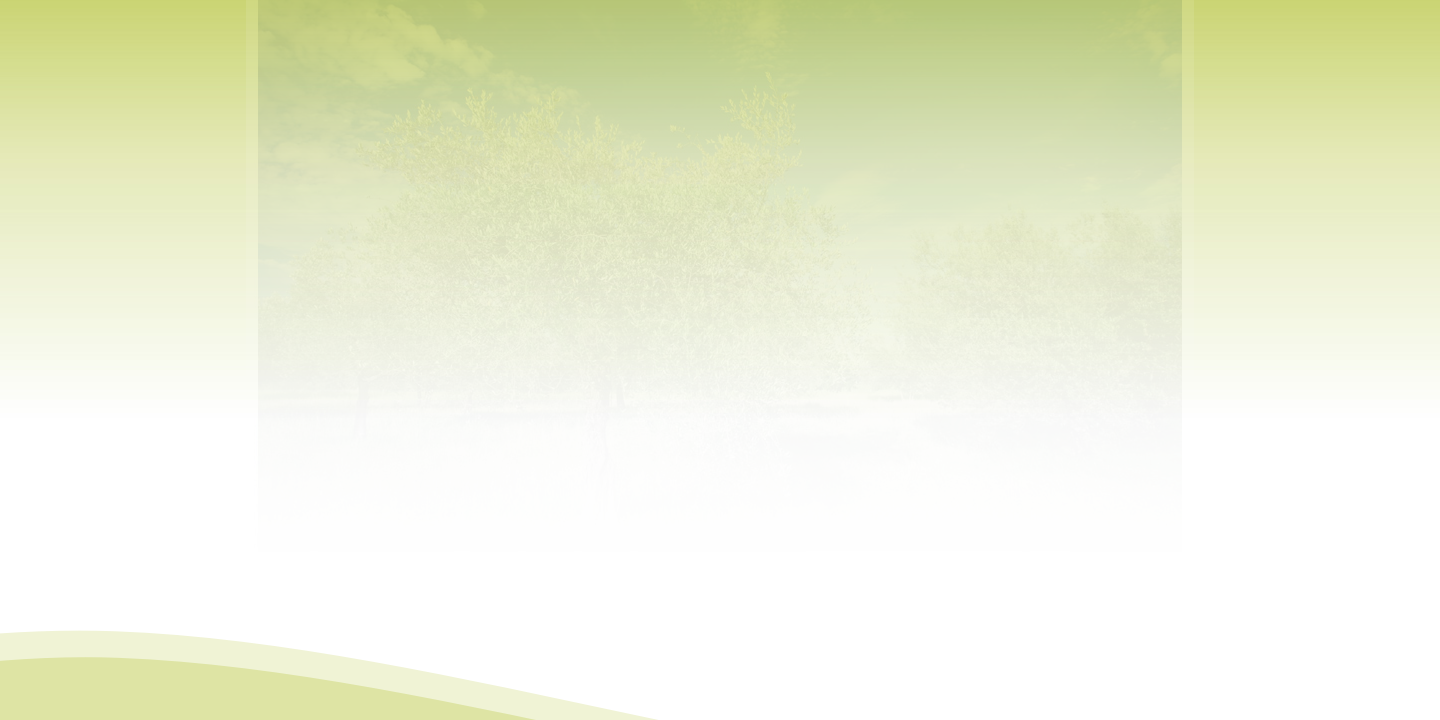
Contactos (722, 707)
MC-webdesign (803, 707)
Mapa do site (656, 707)
